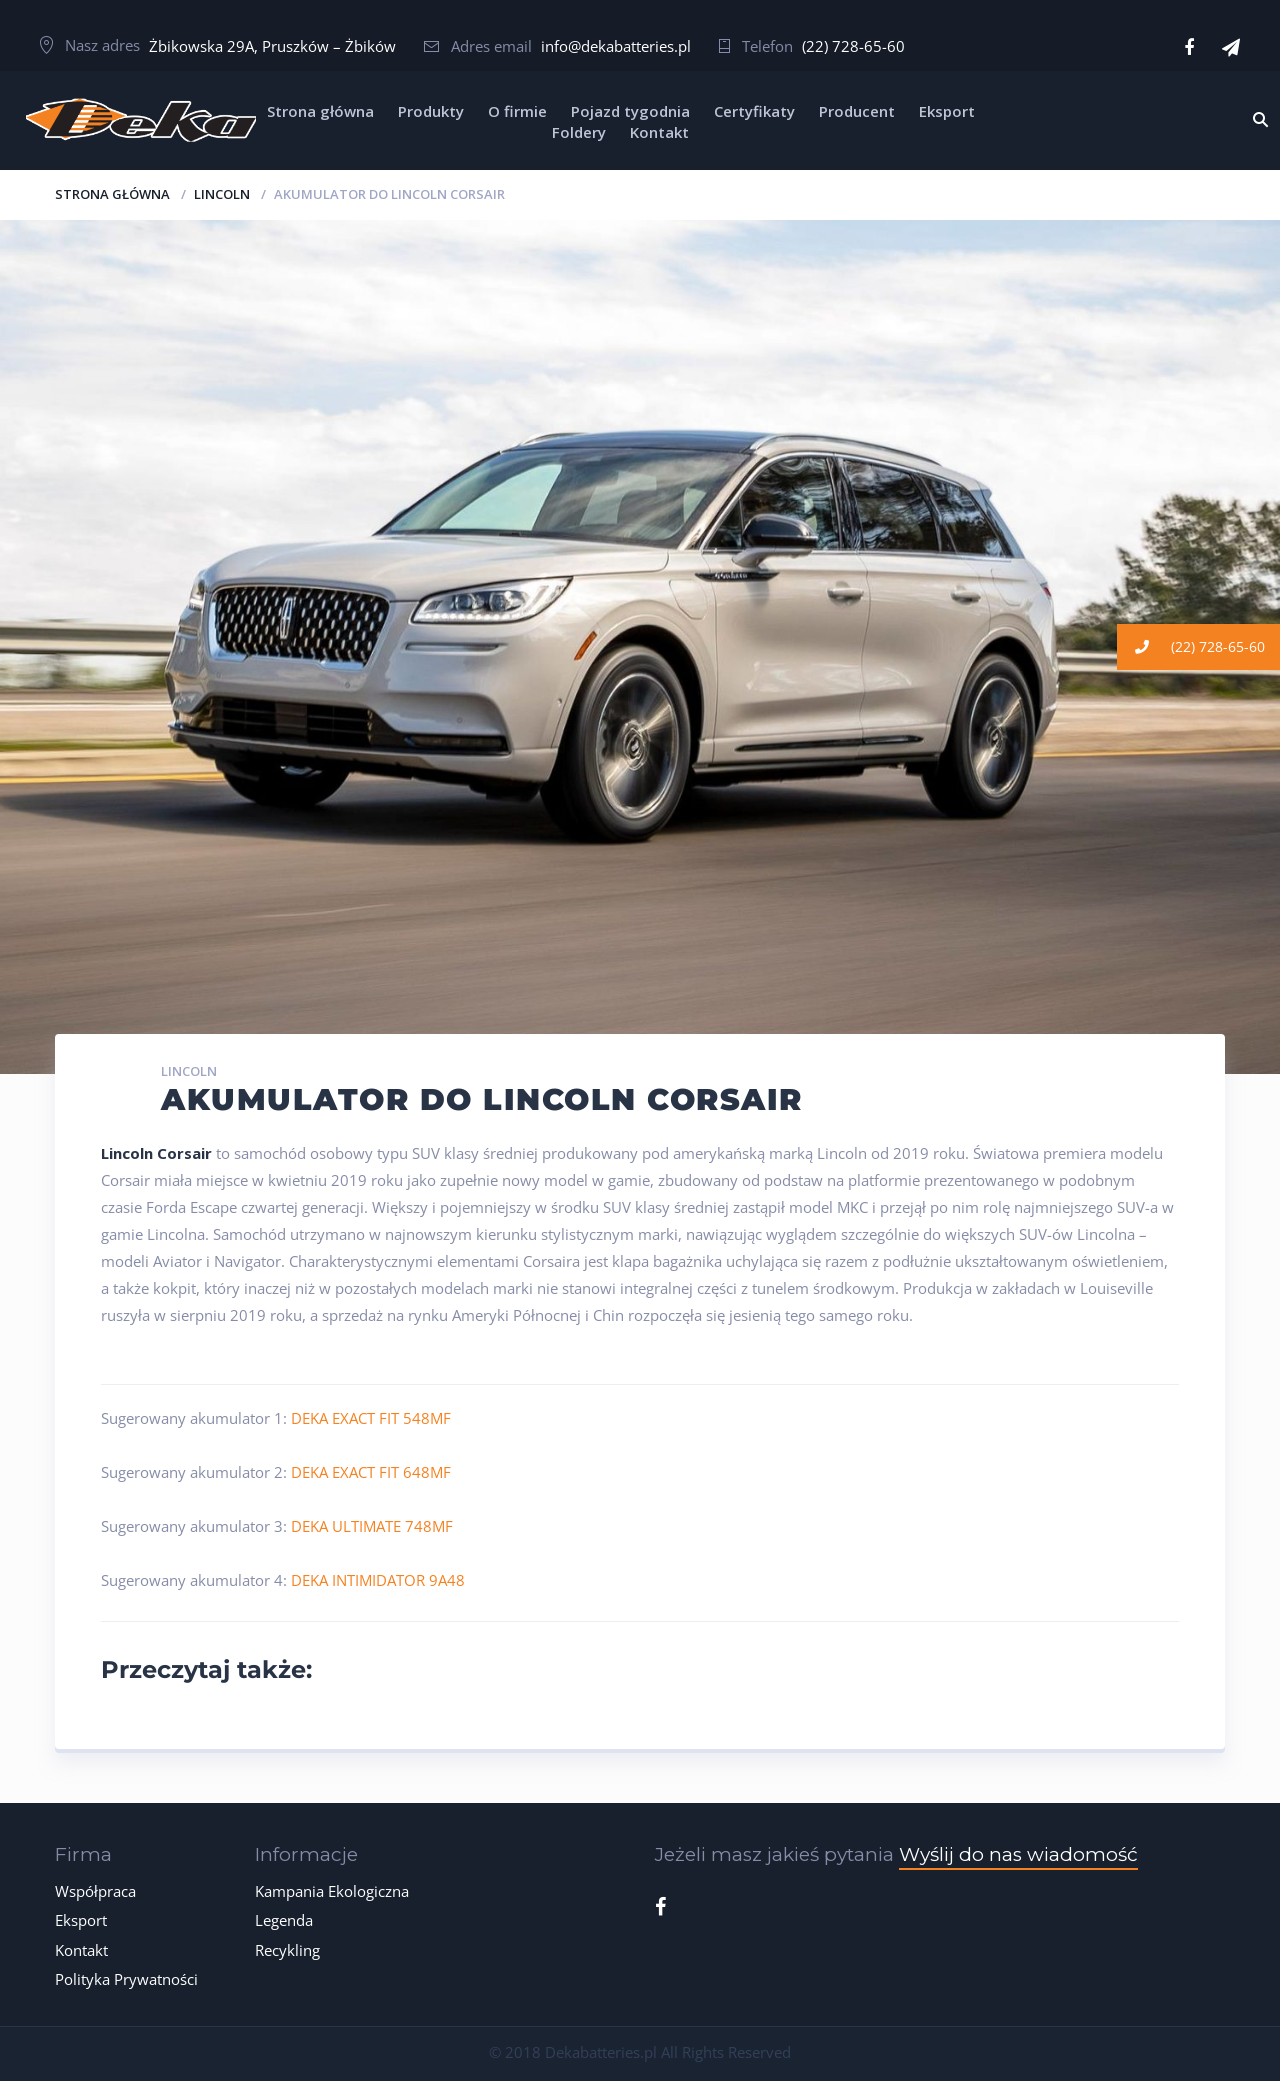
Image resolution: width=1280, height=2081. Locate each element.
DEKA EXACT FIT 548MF (371, 1418)
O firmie (517, 111)
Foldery (579, 132)
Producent (857, 111)
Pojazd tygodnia (630, 111)
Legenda (284, 1920)
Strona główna (320, 111)
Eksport (947, 111)
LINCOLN (222, 194)
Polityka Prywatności (126, 1979)
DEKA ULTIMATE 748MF (372, 1526)
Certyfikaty (754, 111)
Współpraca (95, 1891)
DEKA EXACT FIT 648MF (371, 1472)
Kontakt (659, 132)
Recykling (287, 1950)
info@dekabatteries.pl (616, 46)
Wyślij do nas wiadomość (1018, 1854)
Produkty (431, 111)
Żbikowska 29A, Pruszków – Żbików (272, 46)
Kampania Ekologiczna (332, 1891)
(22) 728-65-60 (853, 46)
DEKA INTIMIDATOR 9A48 (378, 1580)
